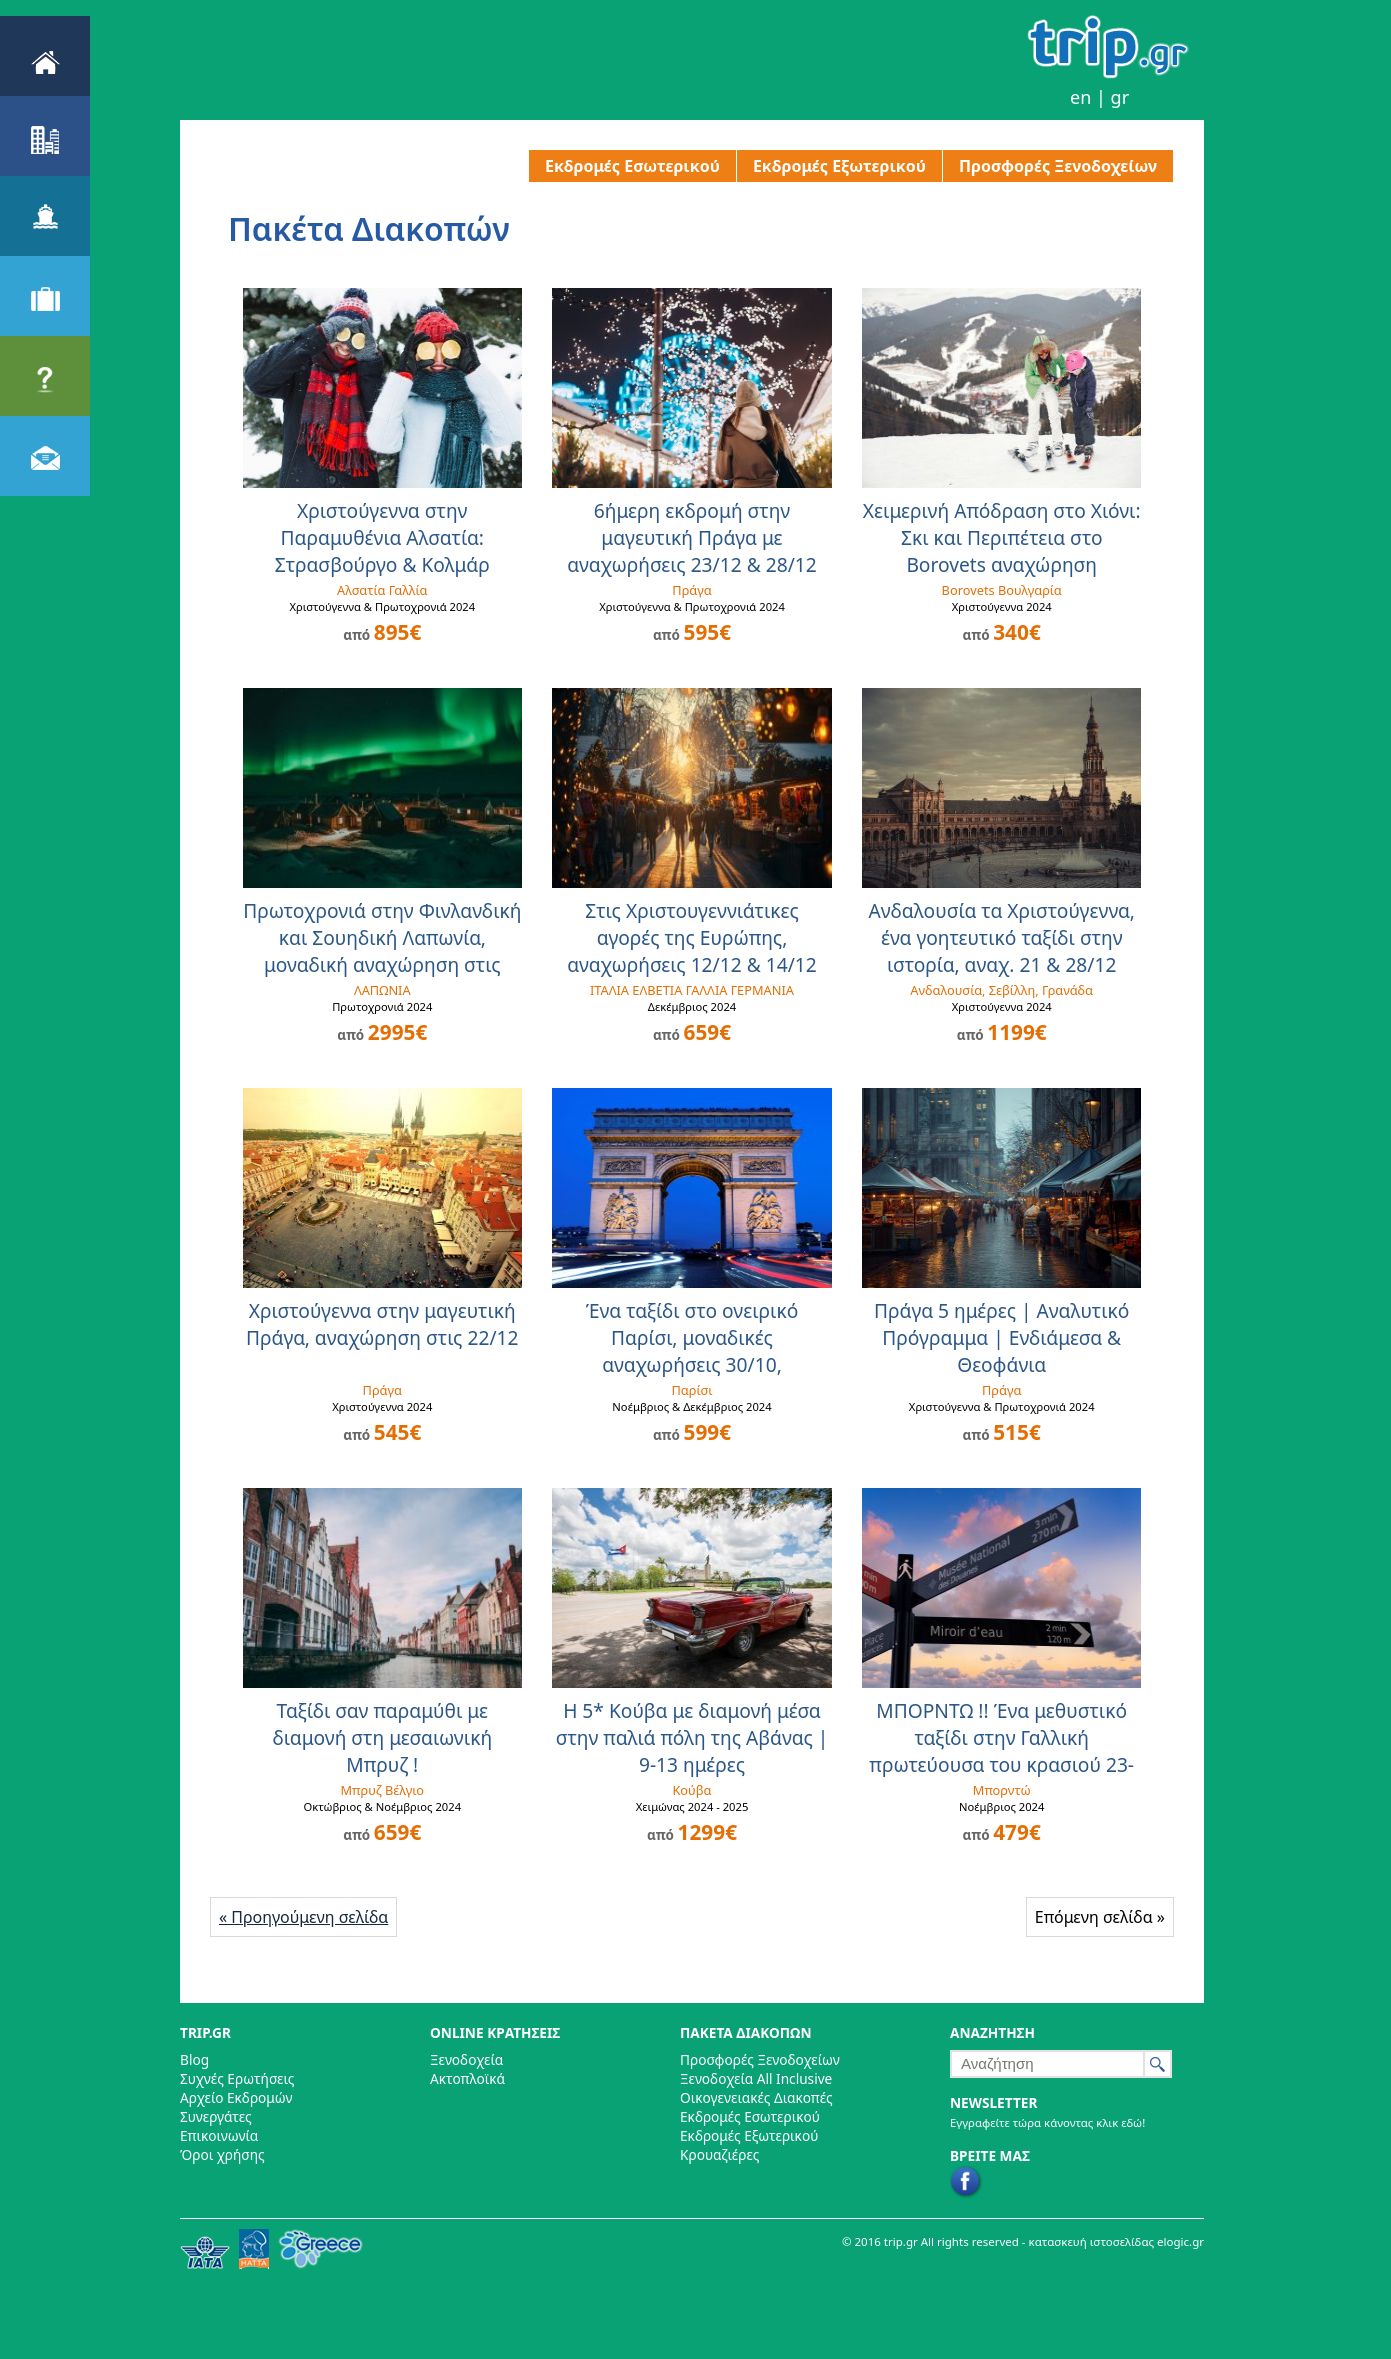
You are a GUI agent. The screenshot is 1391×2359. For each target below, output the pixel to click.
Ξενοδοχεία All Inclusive (756, 2078)
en (1080, 97)
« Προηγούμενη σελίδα (303, 1917)
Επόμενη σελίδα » (1100, 1917)
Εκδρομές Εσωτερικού (632, 166)
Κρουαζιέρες (719, 2154)
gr (1120, 97)
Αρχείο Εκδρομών (236, 2097)
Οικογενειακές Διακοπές (756, 2097)
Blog (194, 2059)
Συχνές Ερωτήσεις (237, 2078)
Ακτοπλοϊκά (467, 2078)
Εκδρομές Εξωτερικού (839, 166)
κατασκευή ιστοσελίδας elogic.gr (1116, 2241)
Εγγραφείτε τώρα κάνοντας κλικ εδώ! (1047, 2122)
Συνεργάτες (216, 2116)
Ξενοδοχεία (466, 2059)
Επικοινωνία (219, 2135)
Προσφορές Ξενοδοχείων (1058, 166)
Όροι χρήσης (222, 2154)
